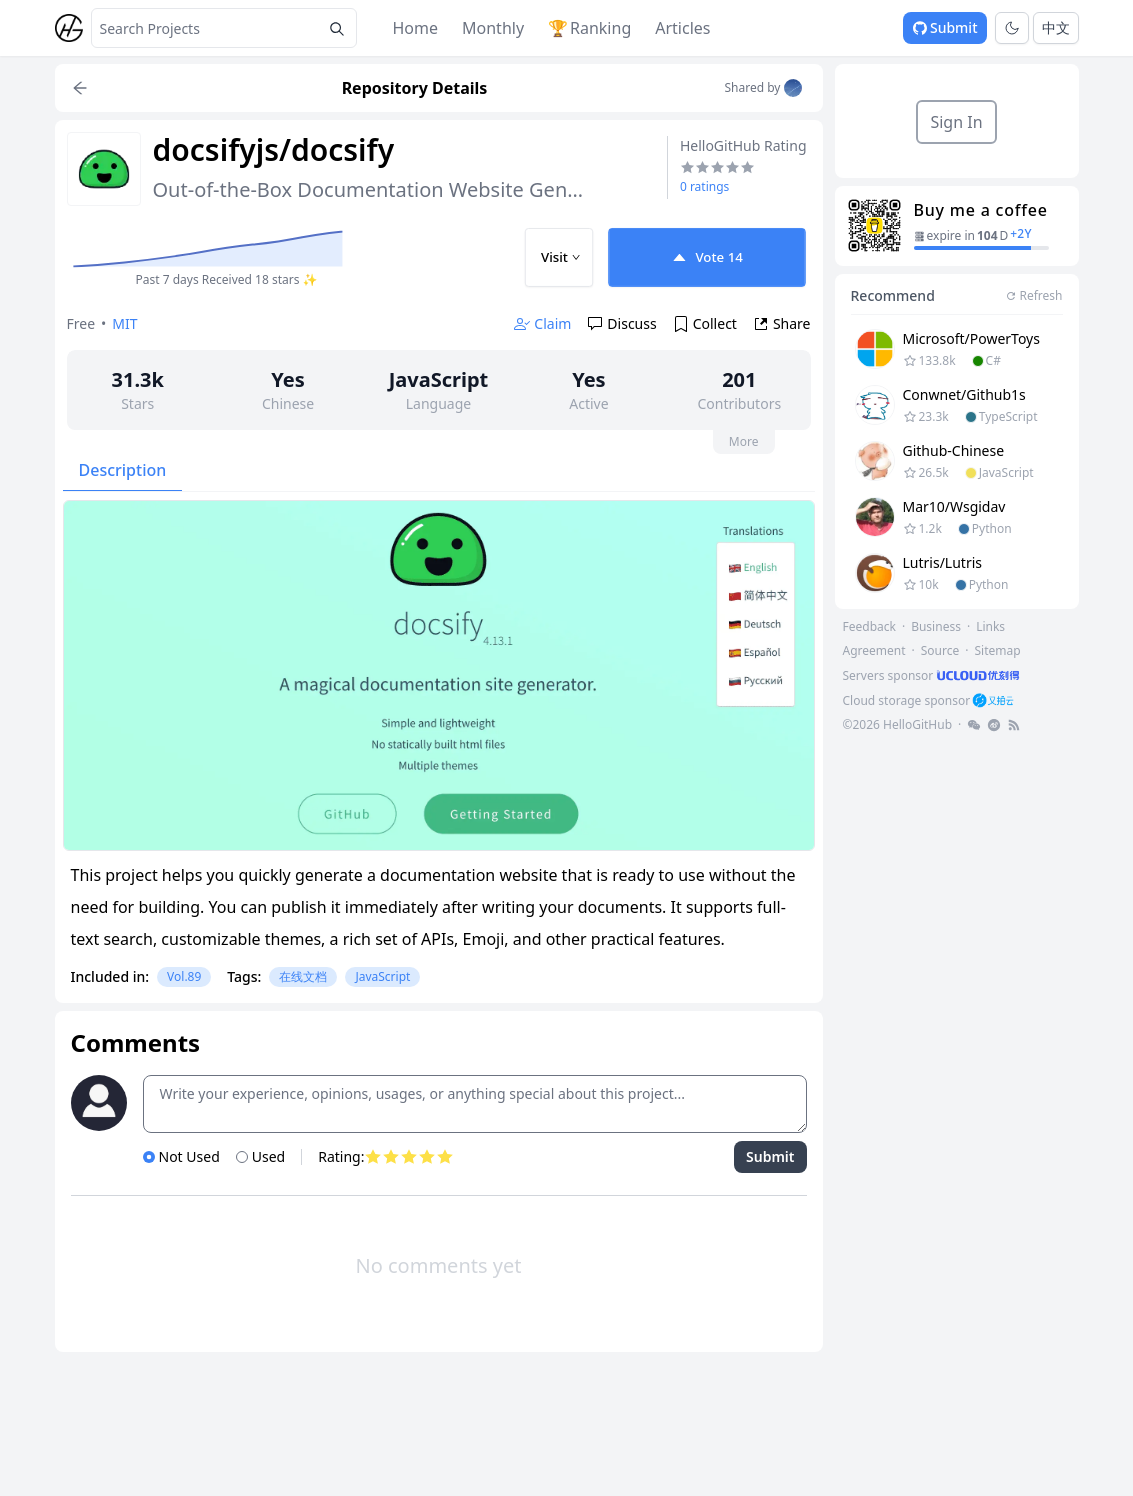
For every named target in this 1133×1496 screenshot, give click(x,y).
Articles (682, 28)
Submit (945, 27)
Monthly (493, 28)
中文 (1056, 27)
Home (416, 28)
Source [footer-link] (940, 650)
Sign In (956, 122)
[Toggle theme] (1012, 28)
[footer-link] (933, 675)
